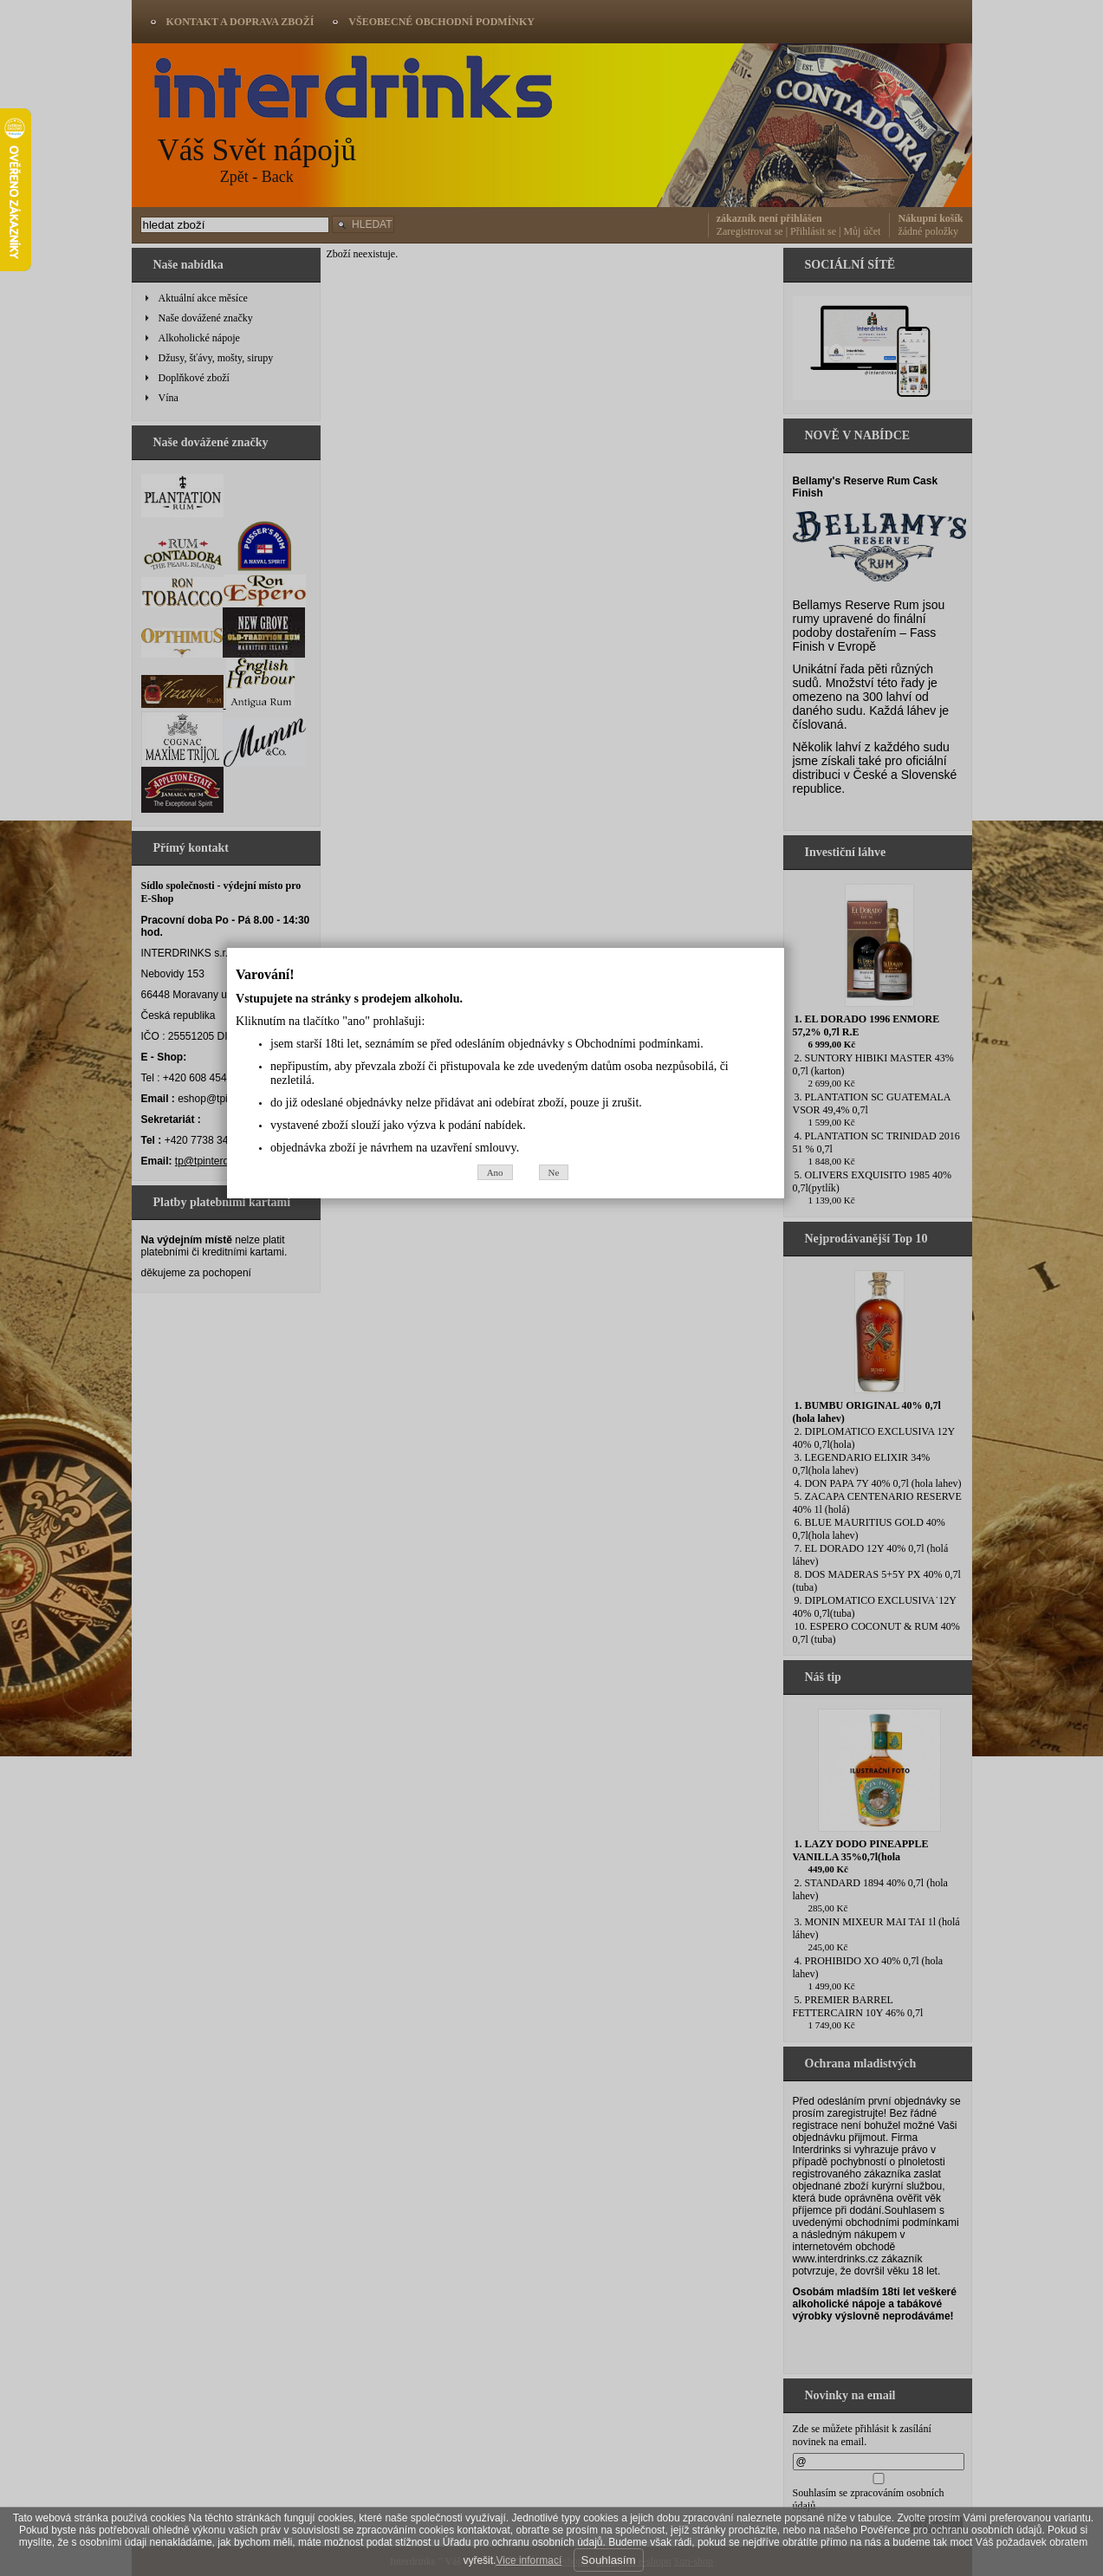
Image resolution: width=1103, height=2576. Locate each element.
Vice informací (528, 2560)
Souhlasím (608, 2559)
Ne (600, 1387)
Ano (541, 1387)
